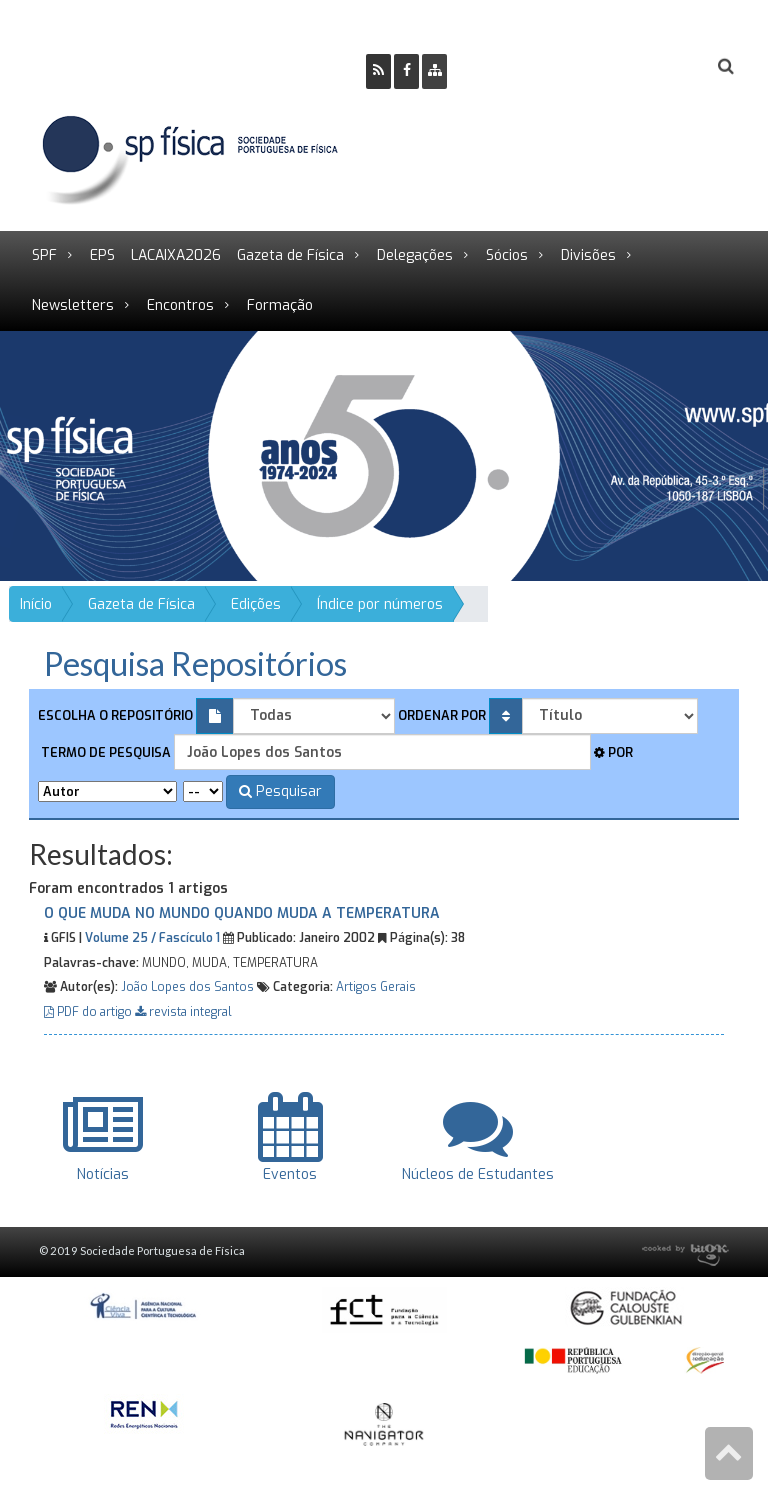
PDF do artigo (89, 1012)
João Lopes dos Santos (187, 987)
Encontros (180, 305)
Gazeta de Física (290, 255)
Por (613, 752)
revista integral (183, 1012)
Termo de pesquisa (104, 752)
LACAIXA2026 (176, 255)
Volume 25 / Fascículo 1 (152, 938)
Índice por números (380, 604)
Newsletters (73, 305)
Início (36, 604)
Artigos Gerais (376, 987)
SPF (44, 255)
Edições (256, 604)
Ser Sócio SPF (530, 66)
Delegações (415, 255)
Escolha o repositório (115, 715)
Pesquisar (280, 791)
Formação (280, 305)
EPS (102, 255)
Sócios (507, 255)
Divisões (588, 255)
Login (645, 66)
